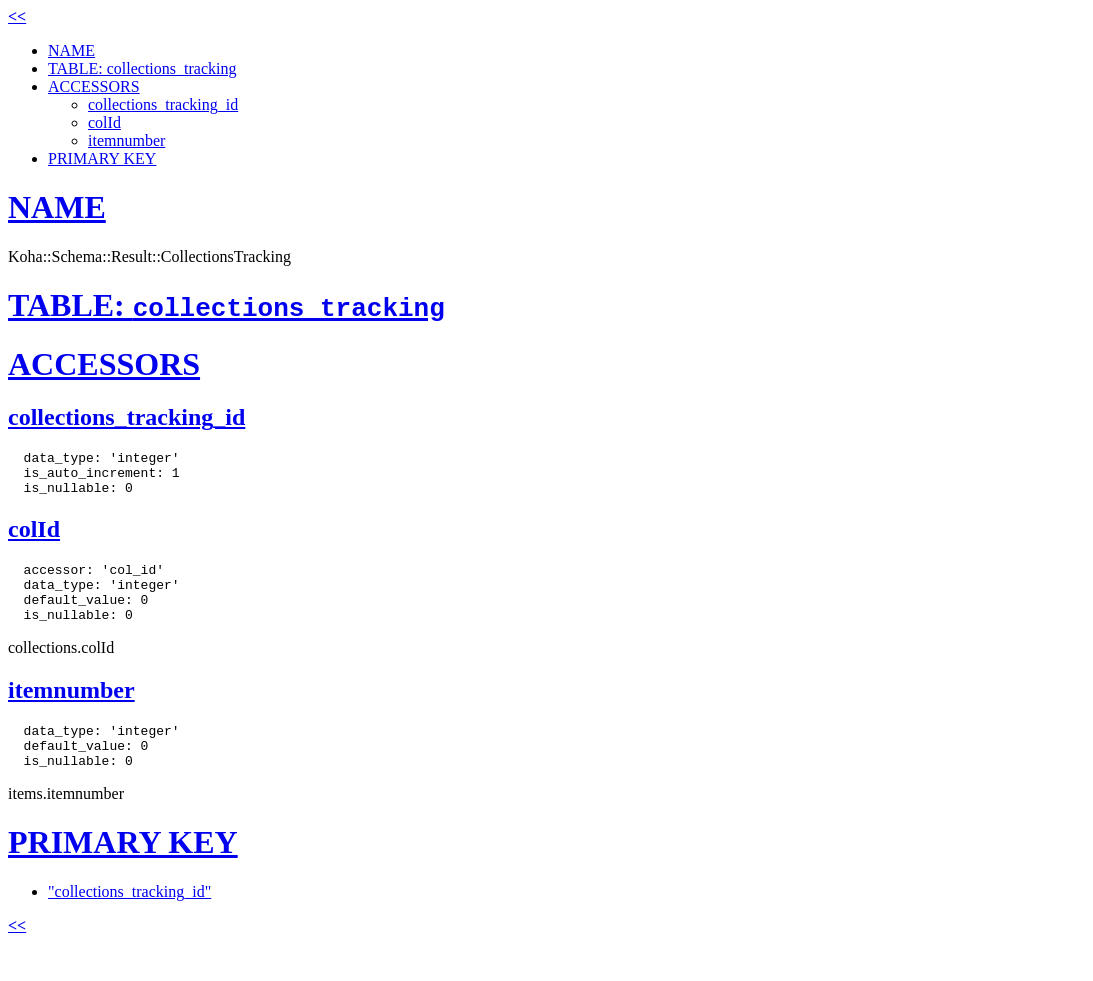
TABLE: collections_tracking (142, 68)
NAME (71, 50)
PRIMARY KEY (102, 158)
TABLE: (226, 305)
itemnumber (126, 140)
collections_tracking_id (163, 104)
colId (104, 122)
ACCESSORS (94, 86)
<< (17, 16)
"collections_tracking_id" (129, 921)
